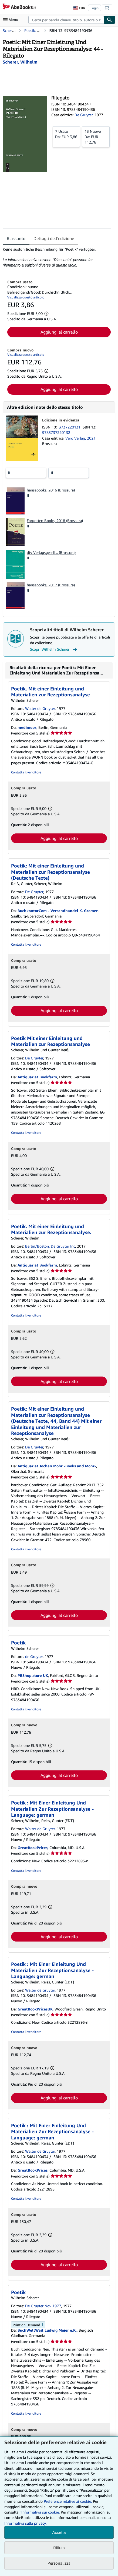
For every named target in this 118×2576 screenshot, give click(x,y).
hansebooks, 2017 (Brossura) (51, 585)
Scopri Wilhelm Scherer (54, 649)
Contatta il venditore (26, 772)
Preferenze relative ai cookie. (68, 2501)
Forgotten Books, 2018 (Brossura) (55, 520)
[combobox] (66, 20)
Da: (66, 134)
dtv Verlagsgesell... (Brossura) (51, 552)
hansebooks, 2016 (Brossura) (51, 490)
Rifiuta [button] (59, 2547)
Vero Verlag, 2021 (80, 438)
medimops (27, 727)
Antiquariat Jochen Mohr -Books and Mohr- (57, 1466)
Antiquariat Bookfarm (37, 1077)
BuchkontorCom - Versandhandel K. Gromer (58, 910)
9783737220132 (56, 432)
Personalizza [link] (59, 2563)
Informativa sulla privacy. (25, 2523)
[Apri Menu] (11, 20)
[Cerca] (109, 20)
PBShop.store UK (33, 1675)
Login (94, 8)
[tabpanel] (57, 257)
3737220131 (70, 427)
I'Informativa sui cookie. (39, 2512)
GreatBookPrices (33, 1847)
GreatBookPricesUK (35, 2009)
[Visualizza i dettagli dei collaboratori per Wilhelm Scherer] (20, 62)
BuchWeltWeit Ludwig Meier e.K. (47, 2330)
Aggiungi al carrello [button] (59, 332)
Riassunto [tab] (16, 238)
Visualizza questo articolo (25, 297)
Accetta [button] (59, 2532)
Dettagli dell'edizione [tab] (53, 238)
